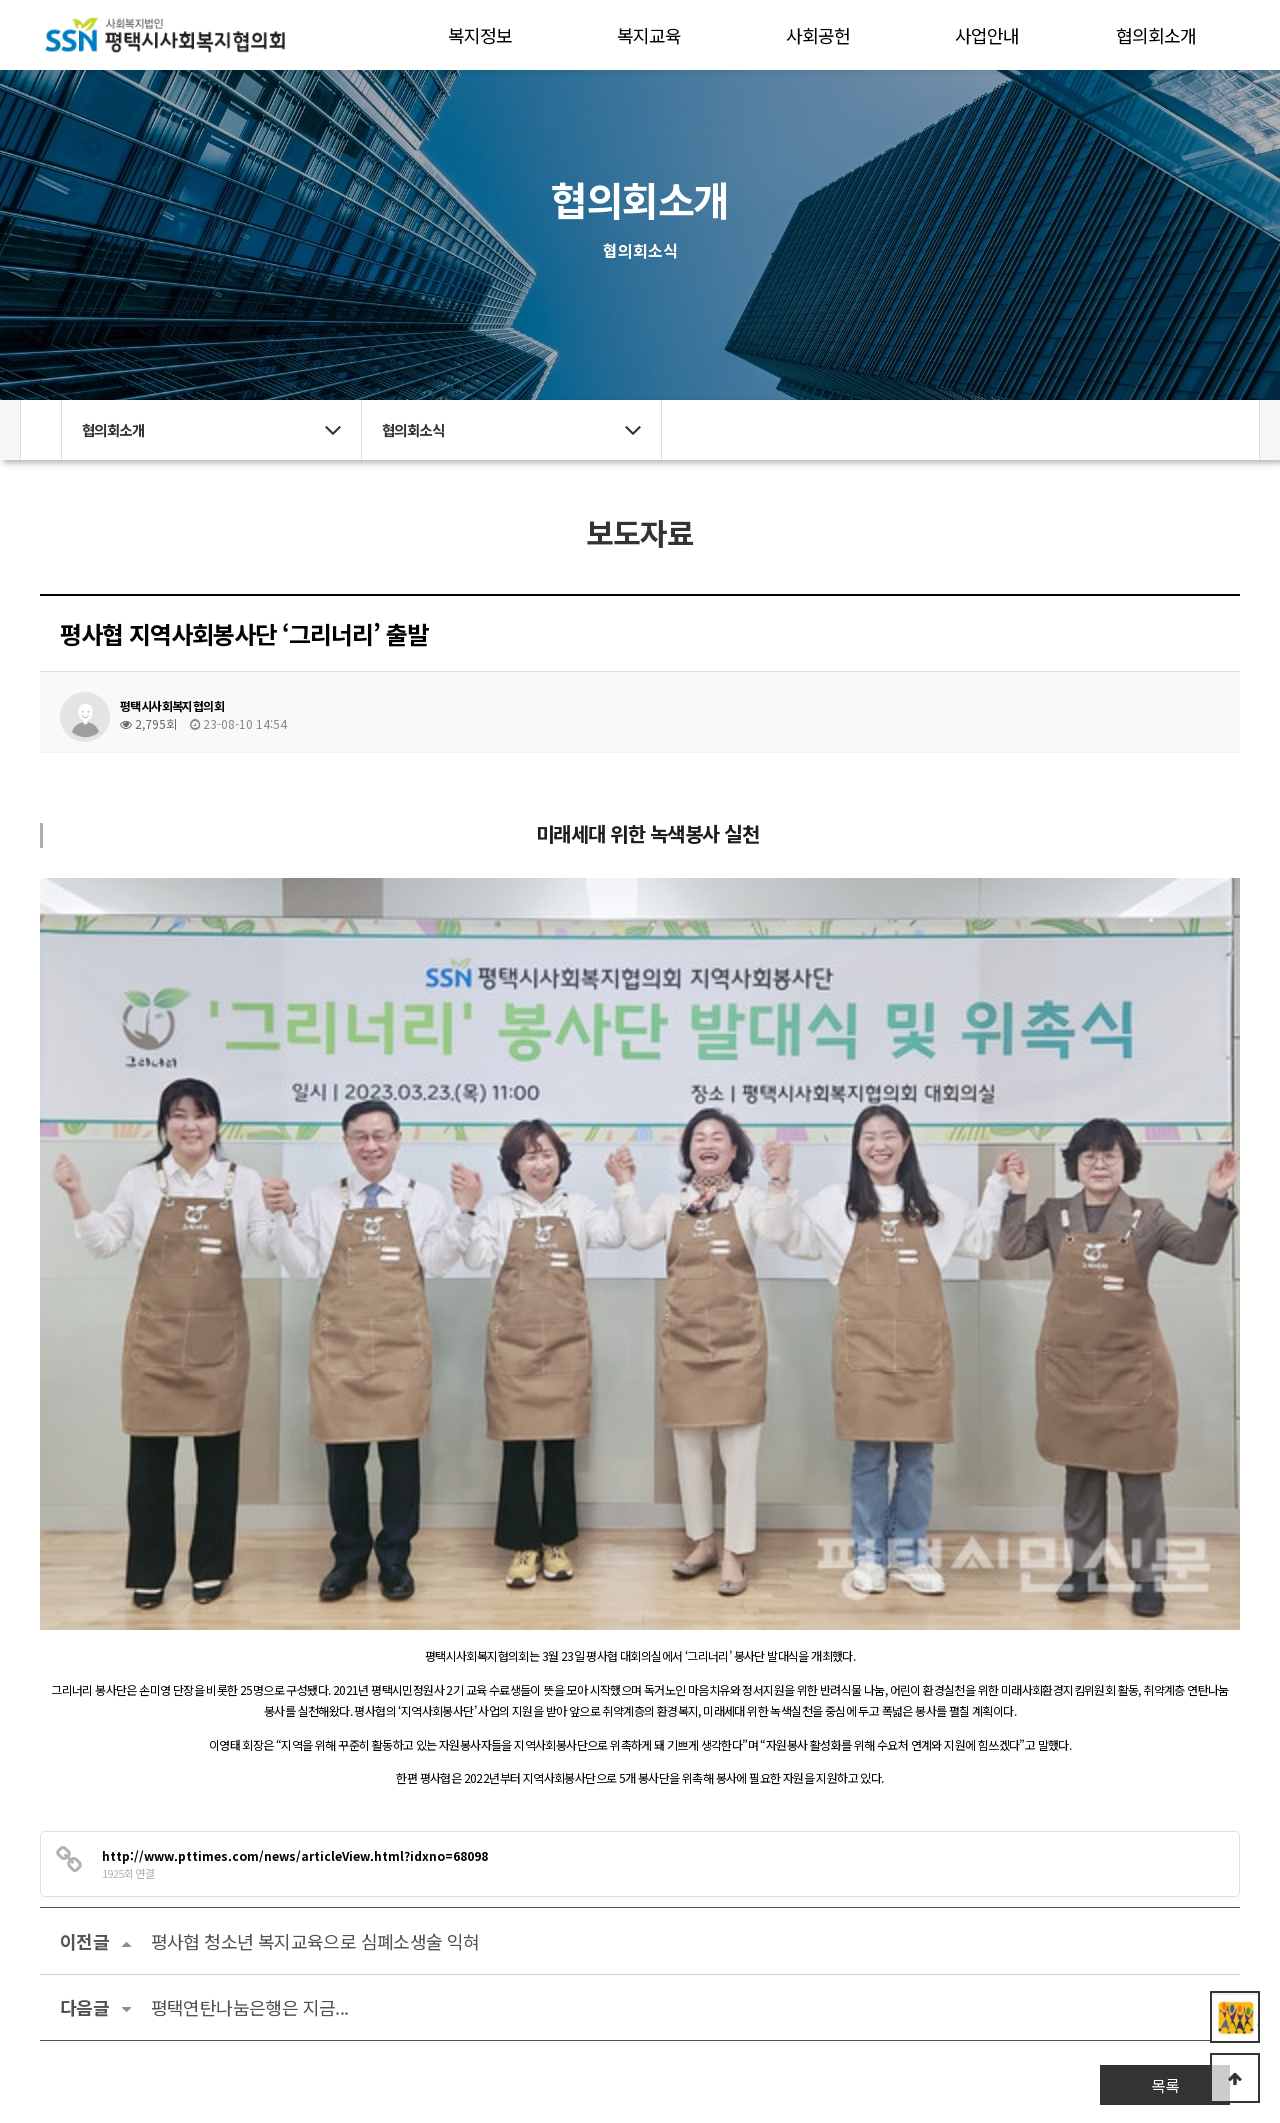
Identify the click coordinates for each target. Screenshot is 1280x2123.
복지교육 (649, 35)
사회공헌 (818, 35)
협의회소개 (1156, 35)
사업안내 (987, 35)
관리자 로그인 (98, 2089)
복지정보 (480, 35)
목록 (1165, 1709)
